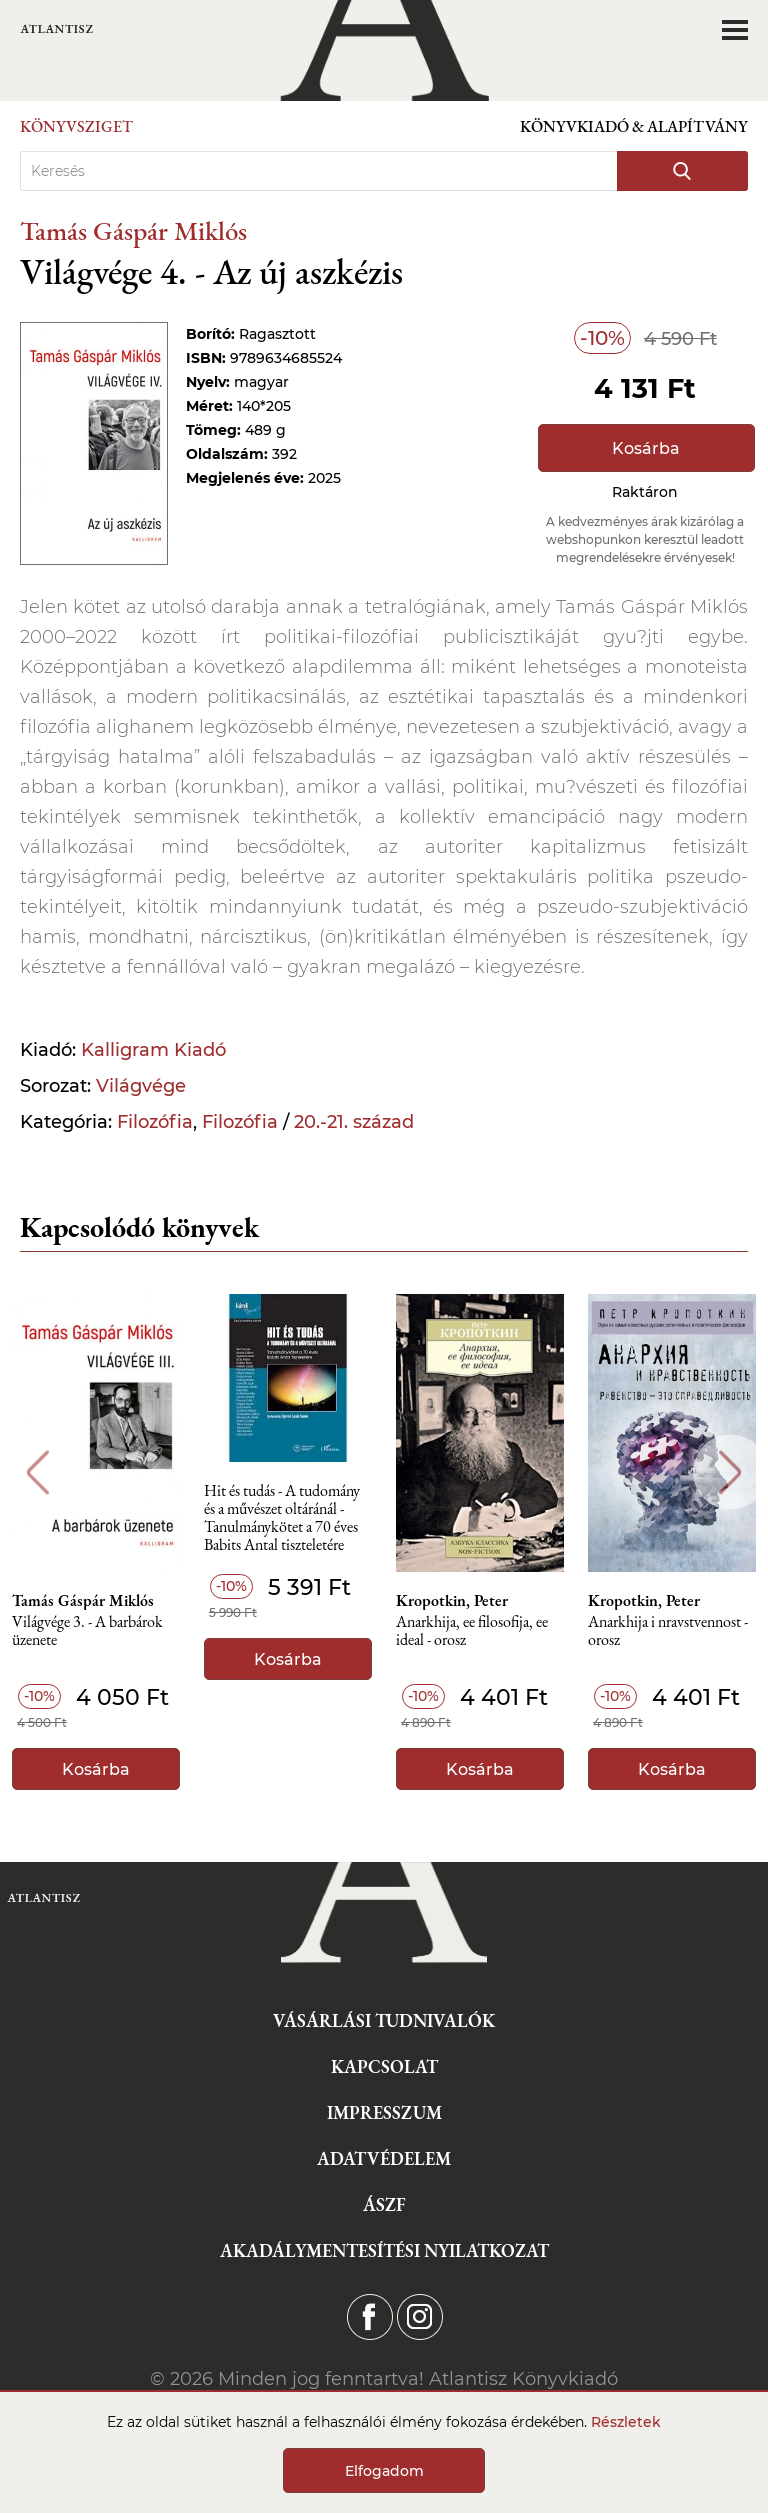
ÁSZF (384, 2204)
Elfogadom (384, 2471)
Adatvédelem (384, 2158)
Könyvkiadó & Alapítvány (634, 126)
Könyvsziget (76, 126)
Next (730, 1472)
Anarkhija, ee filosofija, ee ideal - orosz (472, 1631)
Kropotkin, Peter (452, 1601)
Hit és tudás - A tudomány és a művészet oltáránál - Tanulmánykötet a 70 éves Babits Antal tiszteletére (282, 1514)
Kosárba (646, 448)
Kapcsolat (384, 2066)
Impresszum (384, 2112)
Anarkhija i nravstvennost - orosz (668, 1631)
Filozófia (155, 1122)
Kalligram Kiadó (153, 1050)
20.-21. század (354, 1122)
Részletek (626, 2422)
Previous (37, 1472)
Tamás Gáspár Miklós (133, 230)
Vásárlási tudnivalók (384, 2020)
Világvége (141, 1086)
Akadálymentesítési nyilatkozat (384, 2250)
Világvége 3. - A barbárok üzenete (87, 1631)
